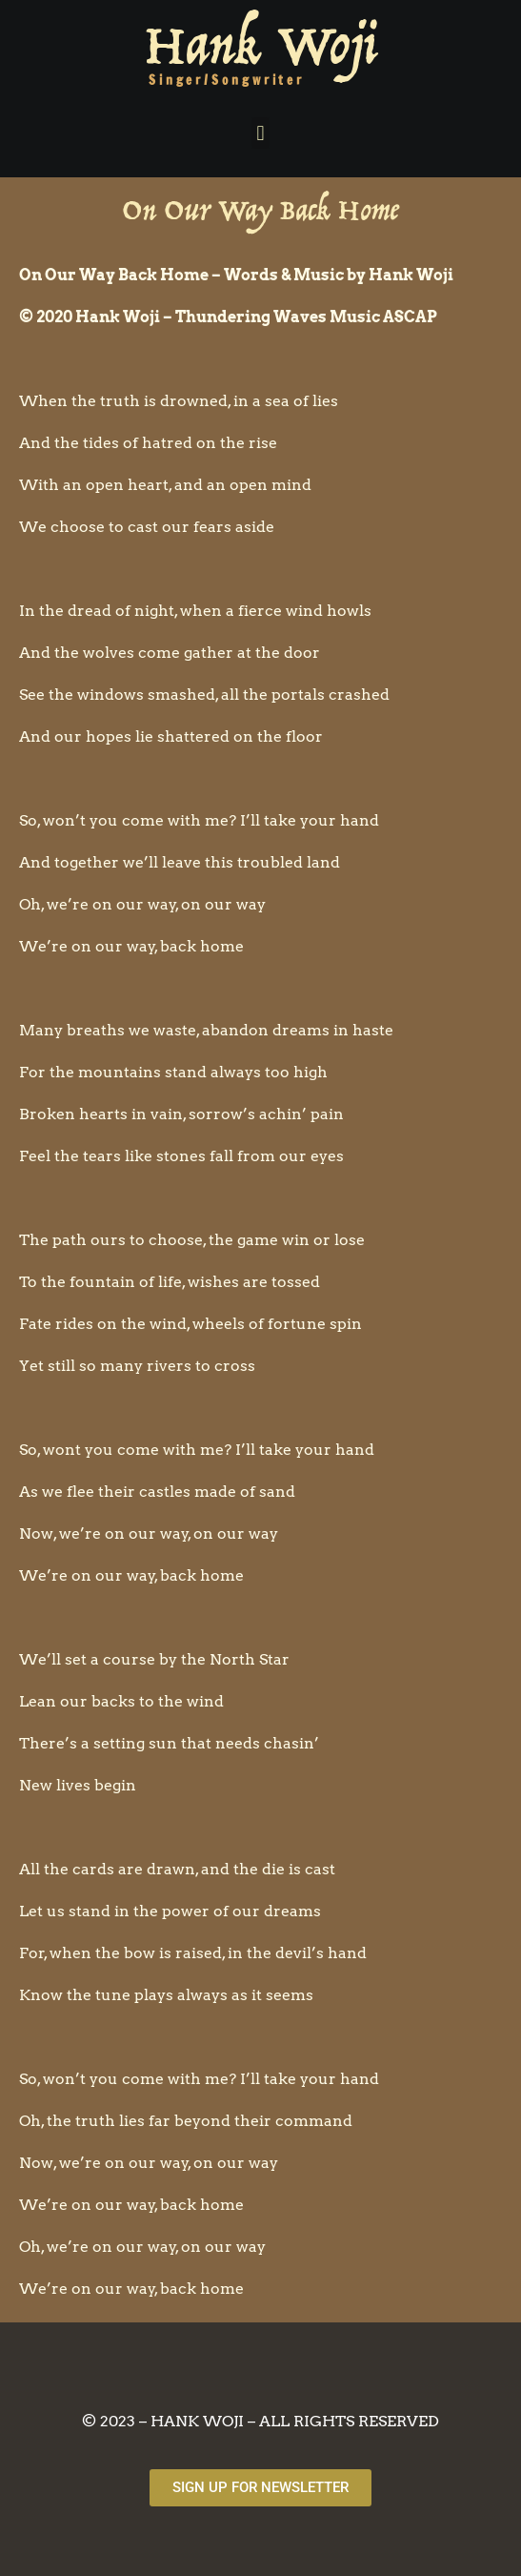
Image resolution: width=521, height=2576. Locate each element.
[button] (260, 133)
